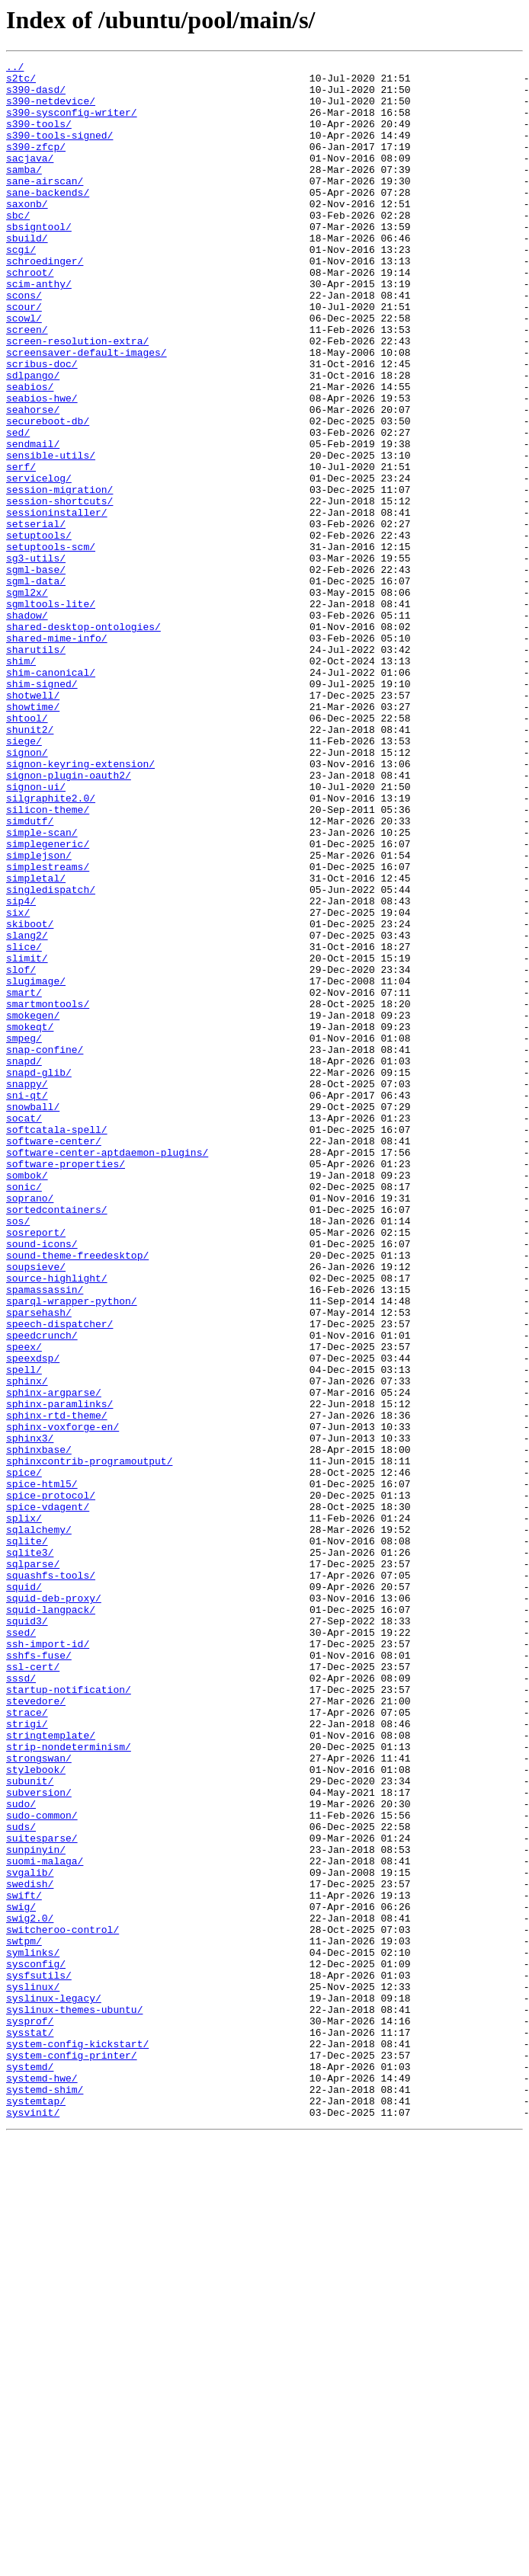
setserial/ (36, 617)
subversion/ (39, 2139)
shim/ (21, 782)
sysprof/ (29, 2414)
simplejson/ (39, 1015)
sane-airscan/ (44, 206)
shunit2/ (29, 864)
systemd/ (29, 2468)
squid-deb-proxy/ (53, 1906)
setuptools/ (39, 631)
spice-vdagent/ (47, 1796)
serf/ (21, 548)
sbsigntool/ (39, 260)
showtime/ (32, 836)
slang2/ (27, 1111)
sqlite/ (27, 1838)
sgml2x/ (27, 699)
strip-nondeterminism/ (68, 2084)
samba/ (24, 192)
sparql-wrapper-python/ (71, 1550)
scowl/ (24, 370)
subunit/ (29, 2126)
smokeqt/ (29, 1220)
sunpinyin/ (36, 2208)
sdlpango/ (32, 439)
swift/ (24, 2263)
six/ (18, 1083)
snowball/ (32, 1316)
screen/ (27, 384)
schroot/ (29, 315)
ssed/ (21, 1947)
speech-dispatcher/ (59, 1577)
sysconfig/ (36, 2345)
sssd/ (21, 2002)
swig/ (21, 2276)
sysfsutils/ (39, 2359)
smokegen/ (32, 1207)
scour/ (24, 356)
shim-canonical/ (50, 795)
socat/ (24, 1330)
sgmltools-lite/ (50, 713)
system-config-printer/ (71, 2455)
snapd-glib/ (39, 1275)
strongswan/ (39, 2098)
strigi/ (27, 2057)
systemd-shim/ (44, 2496)
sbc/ (18, 247)
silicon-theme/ (47, 960)
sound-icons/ (42, 1481)
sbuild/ (27, 274)
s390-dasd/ (36, 96)
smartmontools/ (47, 1193)
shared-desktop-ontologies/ (83, 740)
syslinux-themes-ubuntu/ (74, 2400)
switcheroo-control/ (62, 2304)
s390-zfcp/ (36, 164)
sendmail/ (32, 521)
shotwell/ (32, 823)
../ (15, 68)
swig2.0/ (29, 2290)
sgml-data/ (36, 686)
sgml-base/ (36, 672)
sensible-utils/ (50, 535)
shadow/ (27, 727)
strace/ (27, 2043)
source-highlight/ (56, 1522)
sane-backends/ (47, 219)
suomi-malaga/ (44, 2222)
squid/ (24, 1892)
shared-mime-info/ (56, 754)
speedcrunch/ (42, 1591)
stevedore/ (36, 2030)
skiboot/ (29, 1097)
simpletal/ (36, 1042)
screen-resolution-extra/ (77, 398)
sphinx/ (27, 1646)
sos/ (18, 1454)
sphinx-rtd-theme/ (56, 1687)
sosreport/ (36, 1467)
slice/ (24, 1124)
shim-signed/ (42, 809)
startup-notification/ (68, 2016)
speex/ (24, 1604)
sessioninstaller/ (56, 603)
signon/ (27, 891)
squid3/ (27, 1934)
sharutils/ (36, 768)
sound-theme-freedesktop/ (77, 1495)
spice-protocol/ (50, 1783)
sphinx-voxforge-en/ (62, 1700)
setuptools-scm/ (50, 644)
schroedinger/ (44, 302)
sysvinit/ (32, 2523)
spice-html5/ (42, 1769)
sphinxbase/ (39, 1728)
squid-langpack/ (50, 1920)
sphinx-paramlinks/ (59, 1673)
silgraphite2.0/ (50, 946)
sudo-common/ (42, 2167)
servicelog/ (39, 562)
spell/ (24, 1632)
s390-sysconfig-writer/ (71, 123)
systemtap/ (36, 2510)
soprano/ (29, 1426)
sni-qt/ (27, 1303)
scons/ (24, 343)
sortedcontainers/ (56, 1440)
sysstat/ (29, 2427)
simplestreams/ (47, 1028)
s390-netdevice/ (50, 110)
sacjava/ (29, 178)
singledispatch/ (50, 1056)
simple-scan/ (42, 987)
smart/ (24, 1179)
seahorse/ (32, 480)
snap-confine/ (44, 1248)
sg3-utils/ (36, 658)
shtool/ (27, 850)
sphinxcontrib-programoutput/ (89, 1742)
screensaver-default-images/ (86, 411)
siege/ (24, 878)
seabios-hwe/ (42, 466)
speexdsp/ (32, 1618)
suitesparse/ (42, 2194)
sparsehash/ (39, 1563)
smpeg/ (24, 1234)
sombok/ (27, 1399)
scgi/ (21, 288)
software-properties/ (65, 1385)
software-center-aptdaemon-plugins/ (107, 1371)
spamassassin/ (44, 1536)
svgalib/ (29, 2235)
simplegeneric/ (47, 1001)
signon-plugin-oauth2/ (68, 919)
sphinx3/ (29, 1714)
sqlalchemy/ (39, 1824)
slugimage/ (36, 1166)
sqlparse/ (32, 1865)
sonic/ (24, 1412)
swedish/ (29, 2249)
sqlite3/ (29, 1851)
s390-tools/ (39, 137)
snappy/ (27, 1289)
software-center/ (53, 1358)
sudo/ (21, 2153)
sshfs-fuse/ (39, 1975)
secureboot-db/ (47, 494)
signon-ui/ (36, 932)
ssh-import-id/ (47, 1961)
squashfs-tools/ (50, 1879)
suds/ (21, 2180)
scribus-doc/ (42, 425)
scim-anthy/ (39, 329)
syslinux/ (32, 2372)
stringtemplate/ (50, 2071)
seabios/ (29, 452)
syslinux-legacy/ (53, 2386)
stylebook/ (36, 2112)
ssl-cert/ (32, 1988)
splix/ (24, 1810)
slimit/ (27, 1138)
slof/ (21, 1152)
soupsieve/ (36, 1508)
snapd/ (24, 1262)
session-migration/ (59, 576)
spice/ (24, 1755)
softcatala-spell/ (56, 1344)
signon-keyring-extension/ (80, 905)
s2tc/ (21, 82)
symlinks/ (32, 2331)
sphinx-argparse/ (53, 1659)
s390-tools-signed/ (59, 151)
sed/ (18, 507)
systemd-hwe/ (42, 2482)
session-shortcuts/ (59, 590)
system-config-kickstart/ (77, 2441)
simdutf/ (29, 974)
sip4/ (21, 1070)
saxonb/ (27, 233)
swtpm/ (24, 2318)
